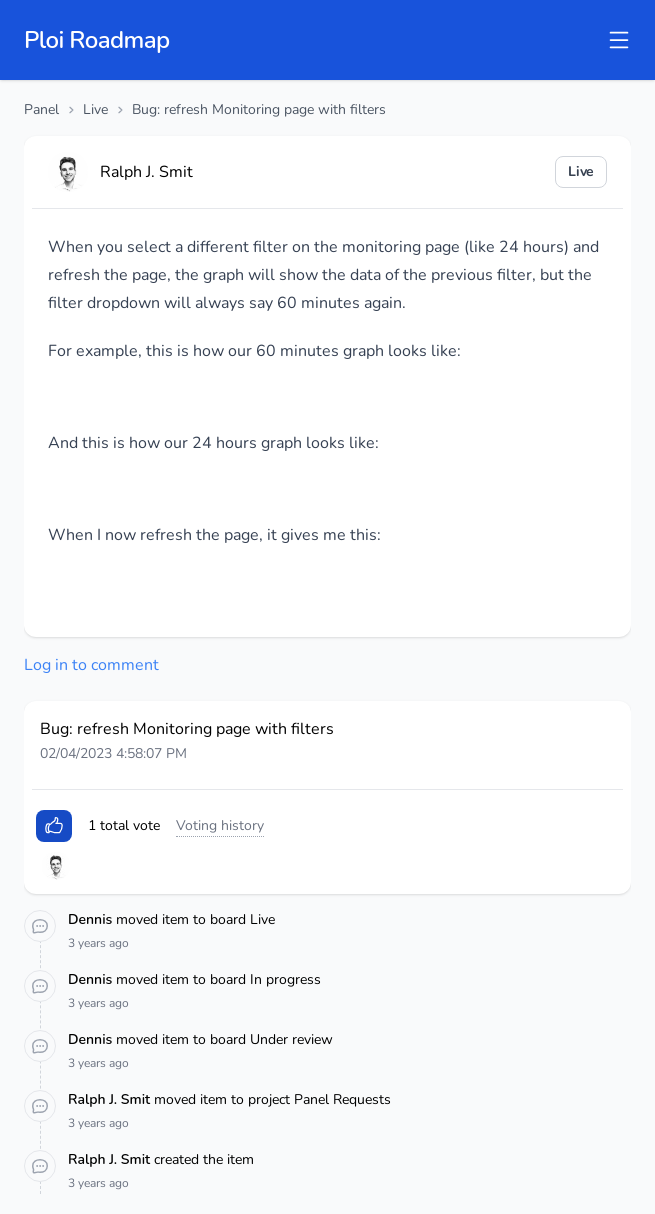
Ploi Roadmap (97, 40)
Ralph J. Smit (111, 1099)
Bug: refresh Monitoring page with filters (259, 109)
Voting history (220, 825)
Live (95, 109)
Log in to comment (91, 665)
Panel (41, 109)
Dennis (92, 919)
